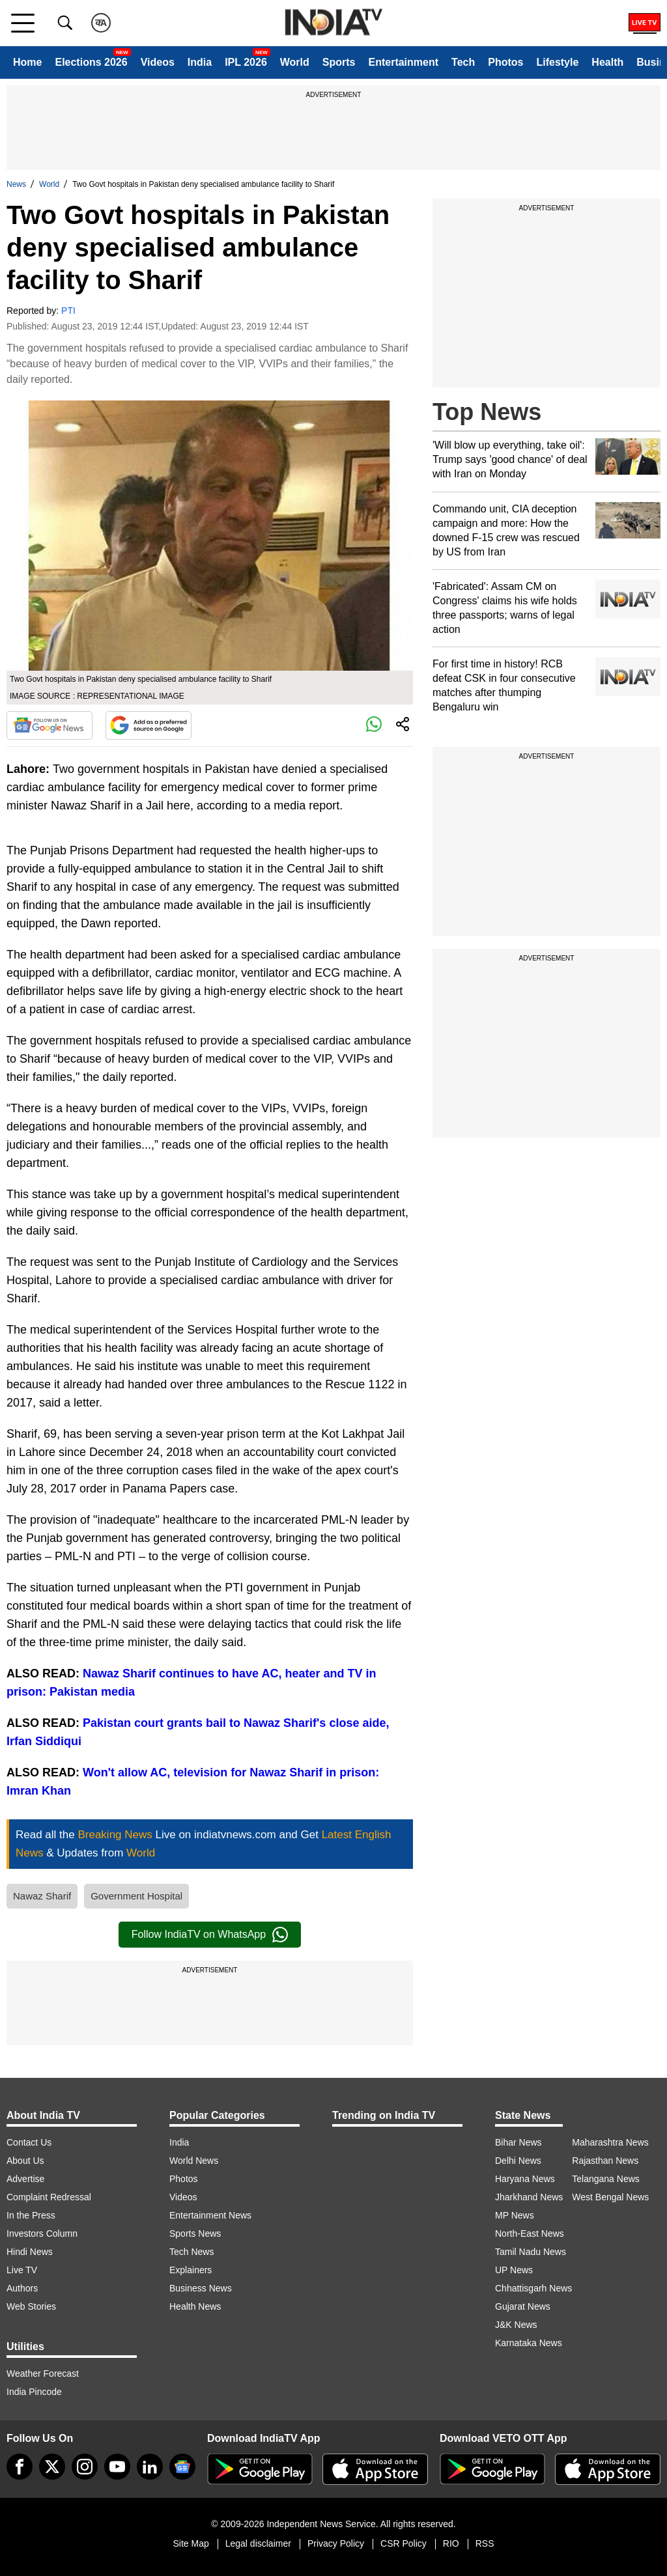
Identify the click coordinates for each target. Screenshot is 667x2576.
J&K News (516, 2324)
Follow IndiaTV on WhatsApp (210, 1934)
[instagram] (85, 2467)
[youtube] (117, 2467)
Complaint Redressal (49, 2197)
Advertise (25, 2179)
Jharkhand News (529, 2197)
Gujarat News (522, 2306)
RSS (484, 2543)
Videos (158, 62)
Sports (339, 62)
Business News (200, 2288)
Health (607, 62)
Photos (505, 62)
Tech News (191, 2252)
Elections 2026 (91, 62)
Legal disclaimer (258, 2543)
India (200, 62)
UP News (514, 2270)
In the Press (31, 2215)
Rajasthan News (605, 2160)
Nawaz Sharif (42, 1895)
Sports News (195, 2233)
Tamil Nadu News (530, 2252)
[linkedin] (150, 2467)
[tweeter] (52, 2467)
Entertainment (403, 62)
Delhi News (518, 2160)
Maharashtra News (610, 2142)
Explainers (190, 2270)
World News (193, 2160)
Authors (22, 2288)
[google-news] (182, 2467)
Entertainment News (210, 2215)
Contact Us (29, 2142)
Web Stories (31, 2306)
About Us (25, 2160)
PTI (68, 310)
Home (27, 62)
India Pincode (34, 2392)
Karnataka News (528, 2343)
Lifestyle (557, 62)
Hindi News (30, 2252)
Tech (463, 62)
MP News (514, 2215)
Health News (195, 2306)
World (294, 62)
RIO (451, 2543)
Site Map (190, 2543)
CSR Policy (403, 2543)
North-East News (529, 2233)
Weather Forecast (43, 2373)
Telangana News (606, 2179)
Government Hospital (136, 1895)
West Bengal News (610, 2197)
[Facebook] (20, 2467)
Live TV (22, 2270)
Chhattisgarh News (533, 2288)
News (16, 184)
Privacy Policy (335, 2543)
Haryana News (525, 2179)
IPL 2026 (246, 62)
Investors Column (42, 2233)
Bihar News (518, 2142)
